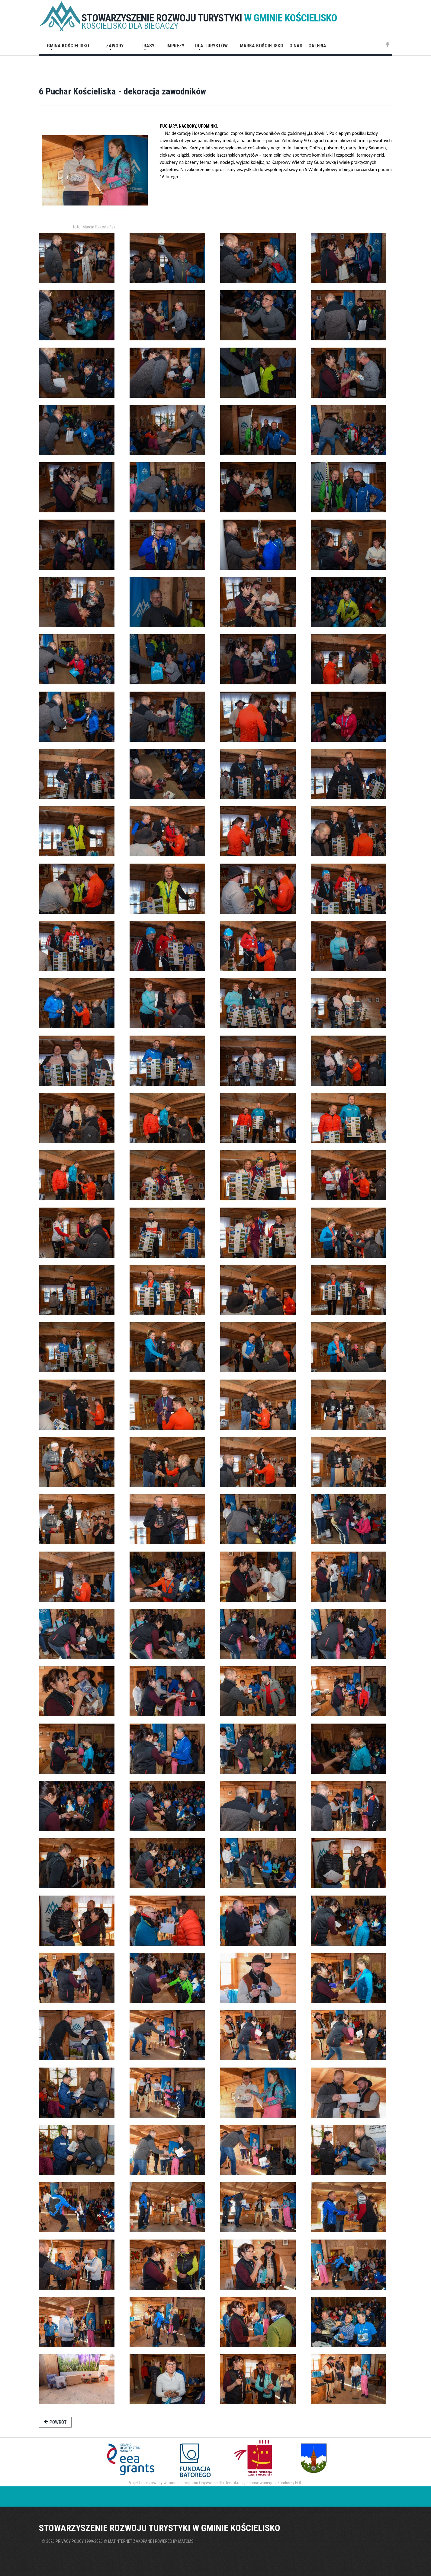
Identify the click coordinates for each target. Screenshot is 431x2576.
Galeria (317, 46)
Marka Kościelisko (261, 46)
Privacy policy (70, 2541)
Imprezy (175, 46)
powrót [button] (55, 2422)
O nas (295, 46)
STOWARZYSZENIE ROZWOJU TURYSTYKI (209, 18)
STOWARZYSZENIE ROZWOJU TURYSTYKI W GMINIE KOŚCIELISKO (159, 2528)
